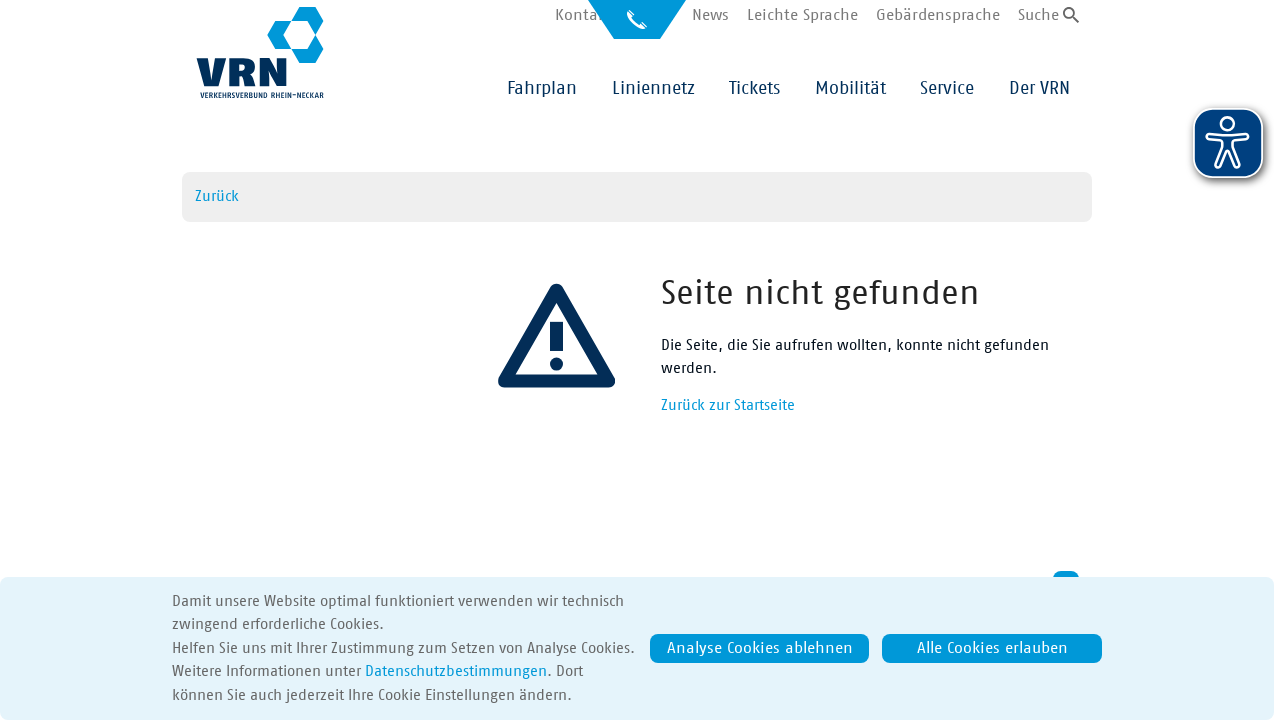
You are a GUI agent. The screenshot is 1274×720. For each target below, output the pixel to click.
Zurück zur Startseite (728, 405)
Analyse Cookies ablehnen (760, 648)
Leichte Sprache (802, 15)
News (710, 15)
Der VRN (1039, 89)
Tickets (754, 89)
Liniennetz (653, 89)
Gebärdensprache (938, 15)
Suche (1038, 15)
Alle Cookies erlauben (992, 648)
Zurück (217, 196)
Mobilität (850, 89)
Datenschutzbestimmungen (456, 671)
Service (947, 89)
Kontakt (583, 15)
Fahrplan (542, 89)
